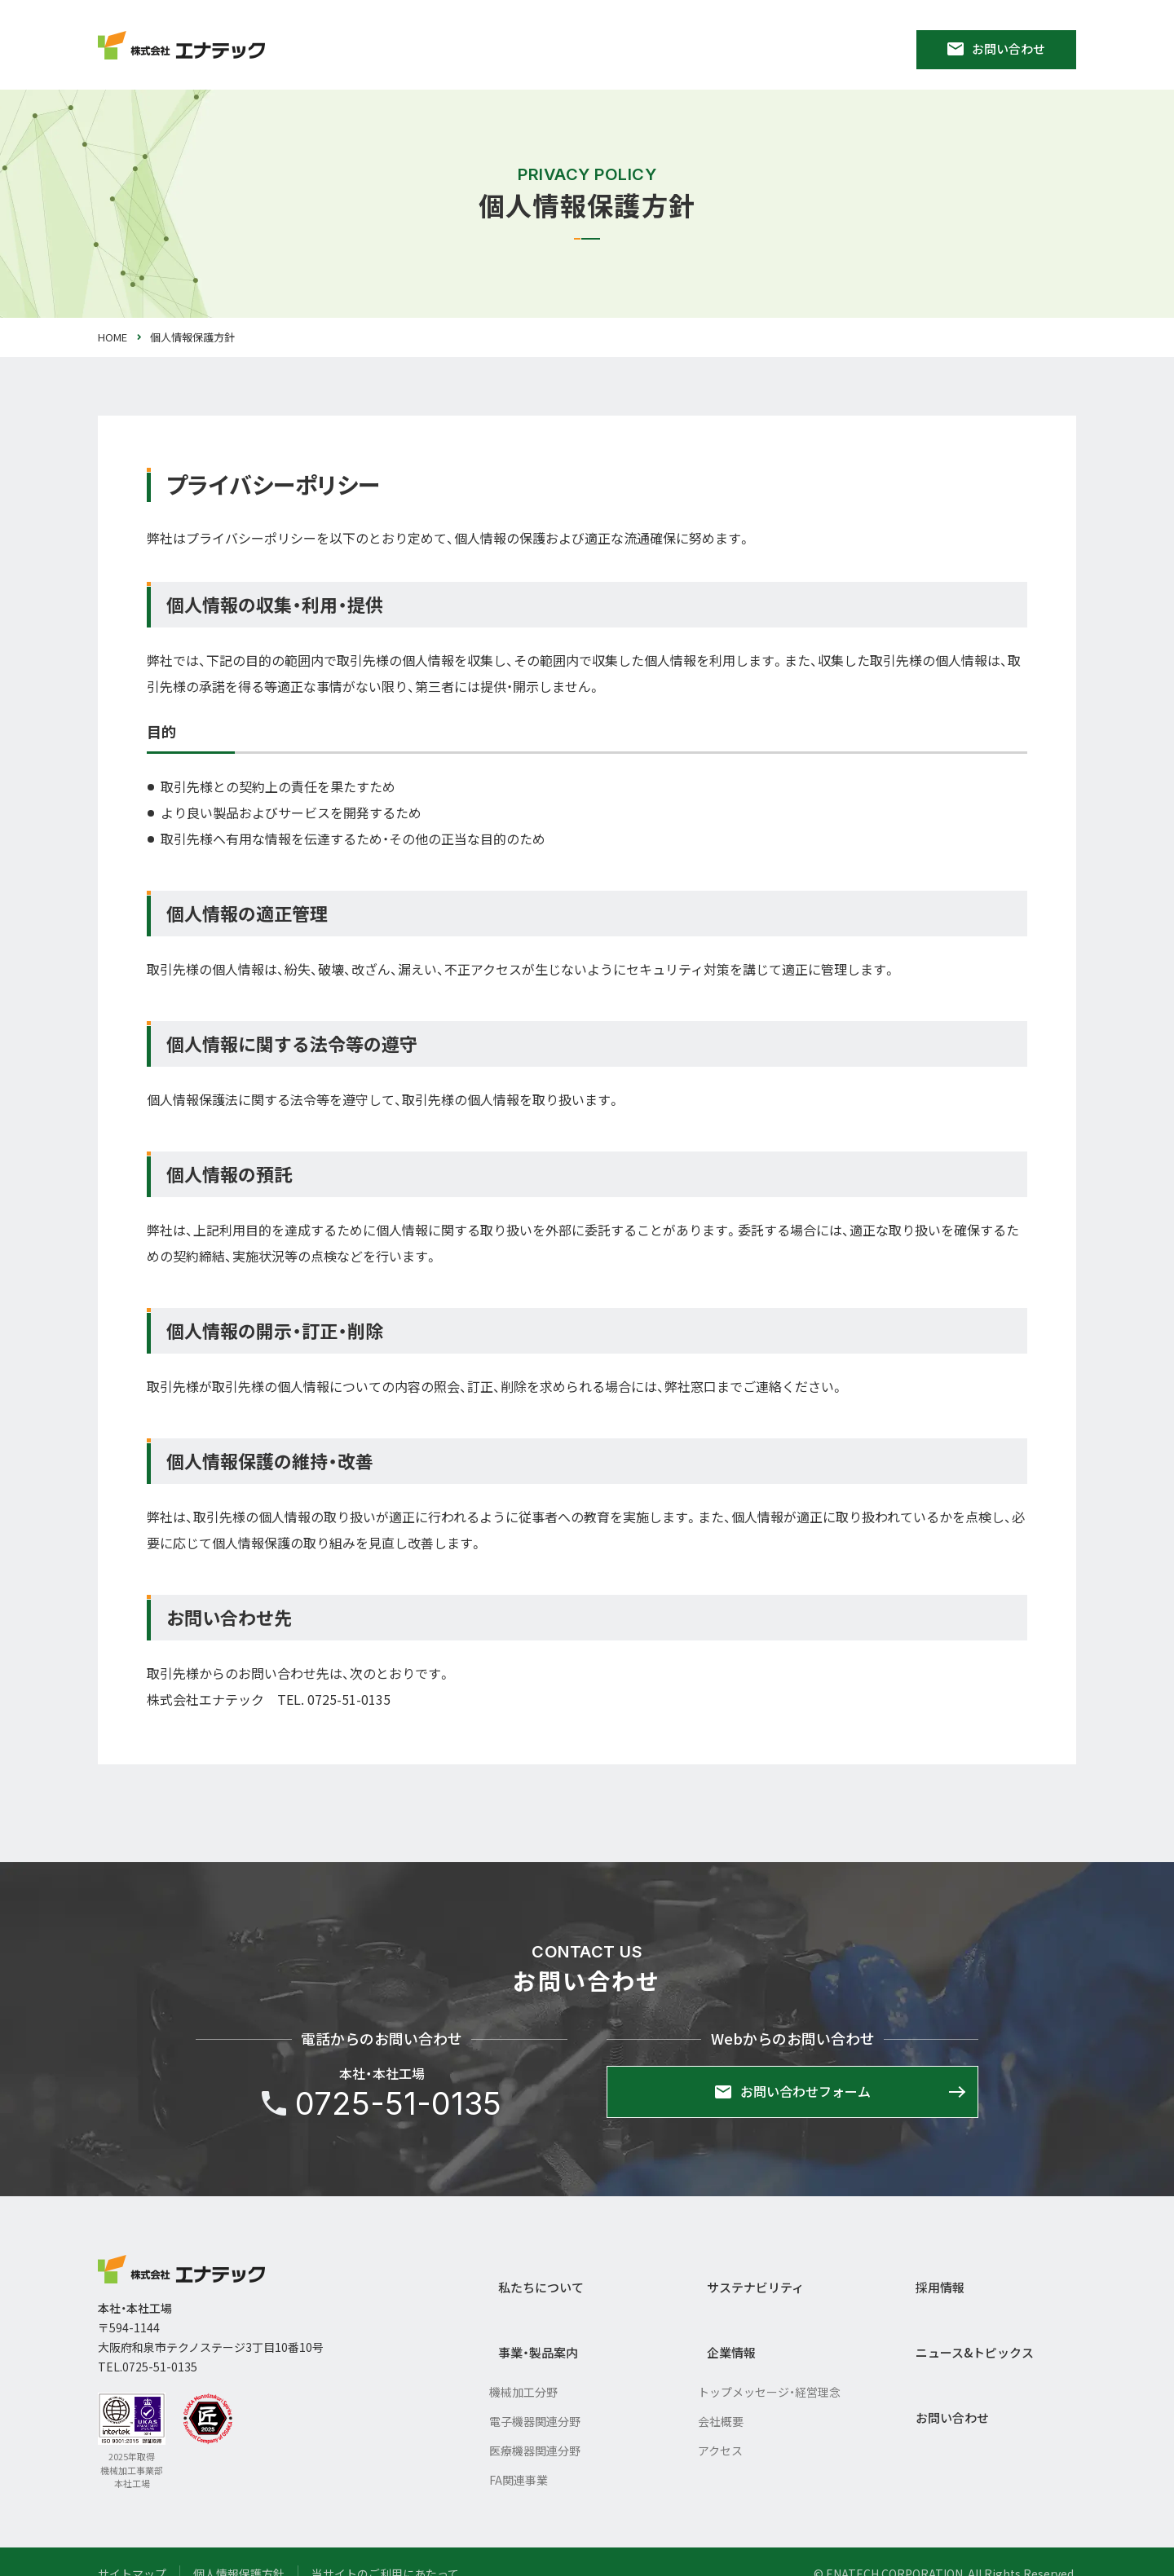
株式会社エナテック (181, 2270)
